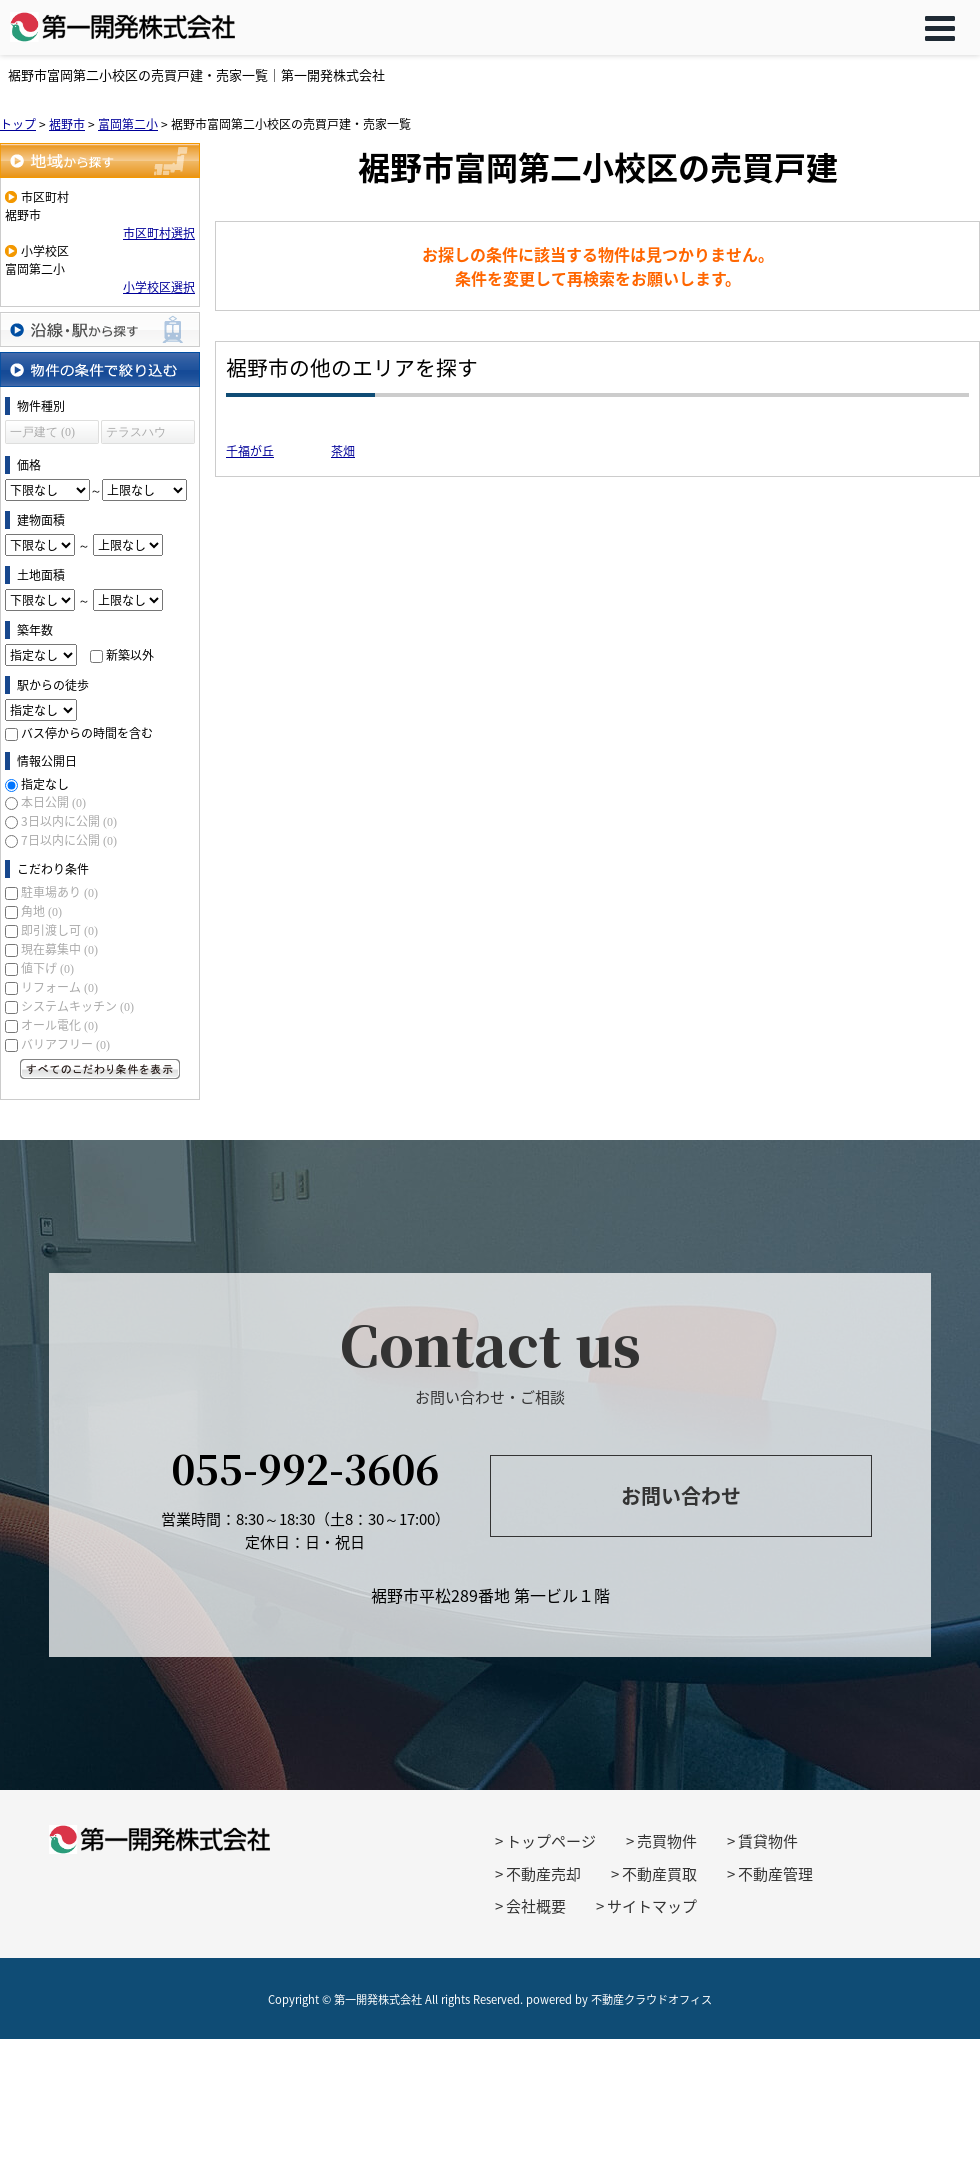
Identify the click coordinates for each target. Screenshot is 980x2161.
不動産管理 (775, 1874)
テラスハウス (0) (136, 434)
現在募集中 (59, 949)
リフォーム (59, 987)
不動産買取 (659, 1874)
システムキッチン (77, 1006)
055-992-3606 (305, 1467)
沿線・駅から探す (100, 329)
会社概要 (536, 1906)
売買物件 (667, 1841)
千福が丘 (250, 451)
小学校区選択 (159, 287)
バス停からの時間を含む (87, 733)
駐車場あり (59, 892)
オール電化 (59, 1025)
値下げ (47, 968)
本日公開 (53, 802)
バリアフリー (65, 1044)
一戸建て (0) (42, 432)
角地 (41, 911)
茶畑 (343, 451)
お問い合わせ (681, 1495)
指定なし (45, 784)
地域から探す (100, 160)
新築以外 (130, 655)
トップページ (551, 1841)
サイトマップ (652, 1906)
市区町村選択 (159, 233)
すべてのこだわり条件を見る (100, 1069)
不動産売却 (543, 1874)
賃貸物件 (768, 1841)
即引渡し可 (59, 930)
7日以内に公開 (69, 840)
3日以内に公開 (69, 821)
